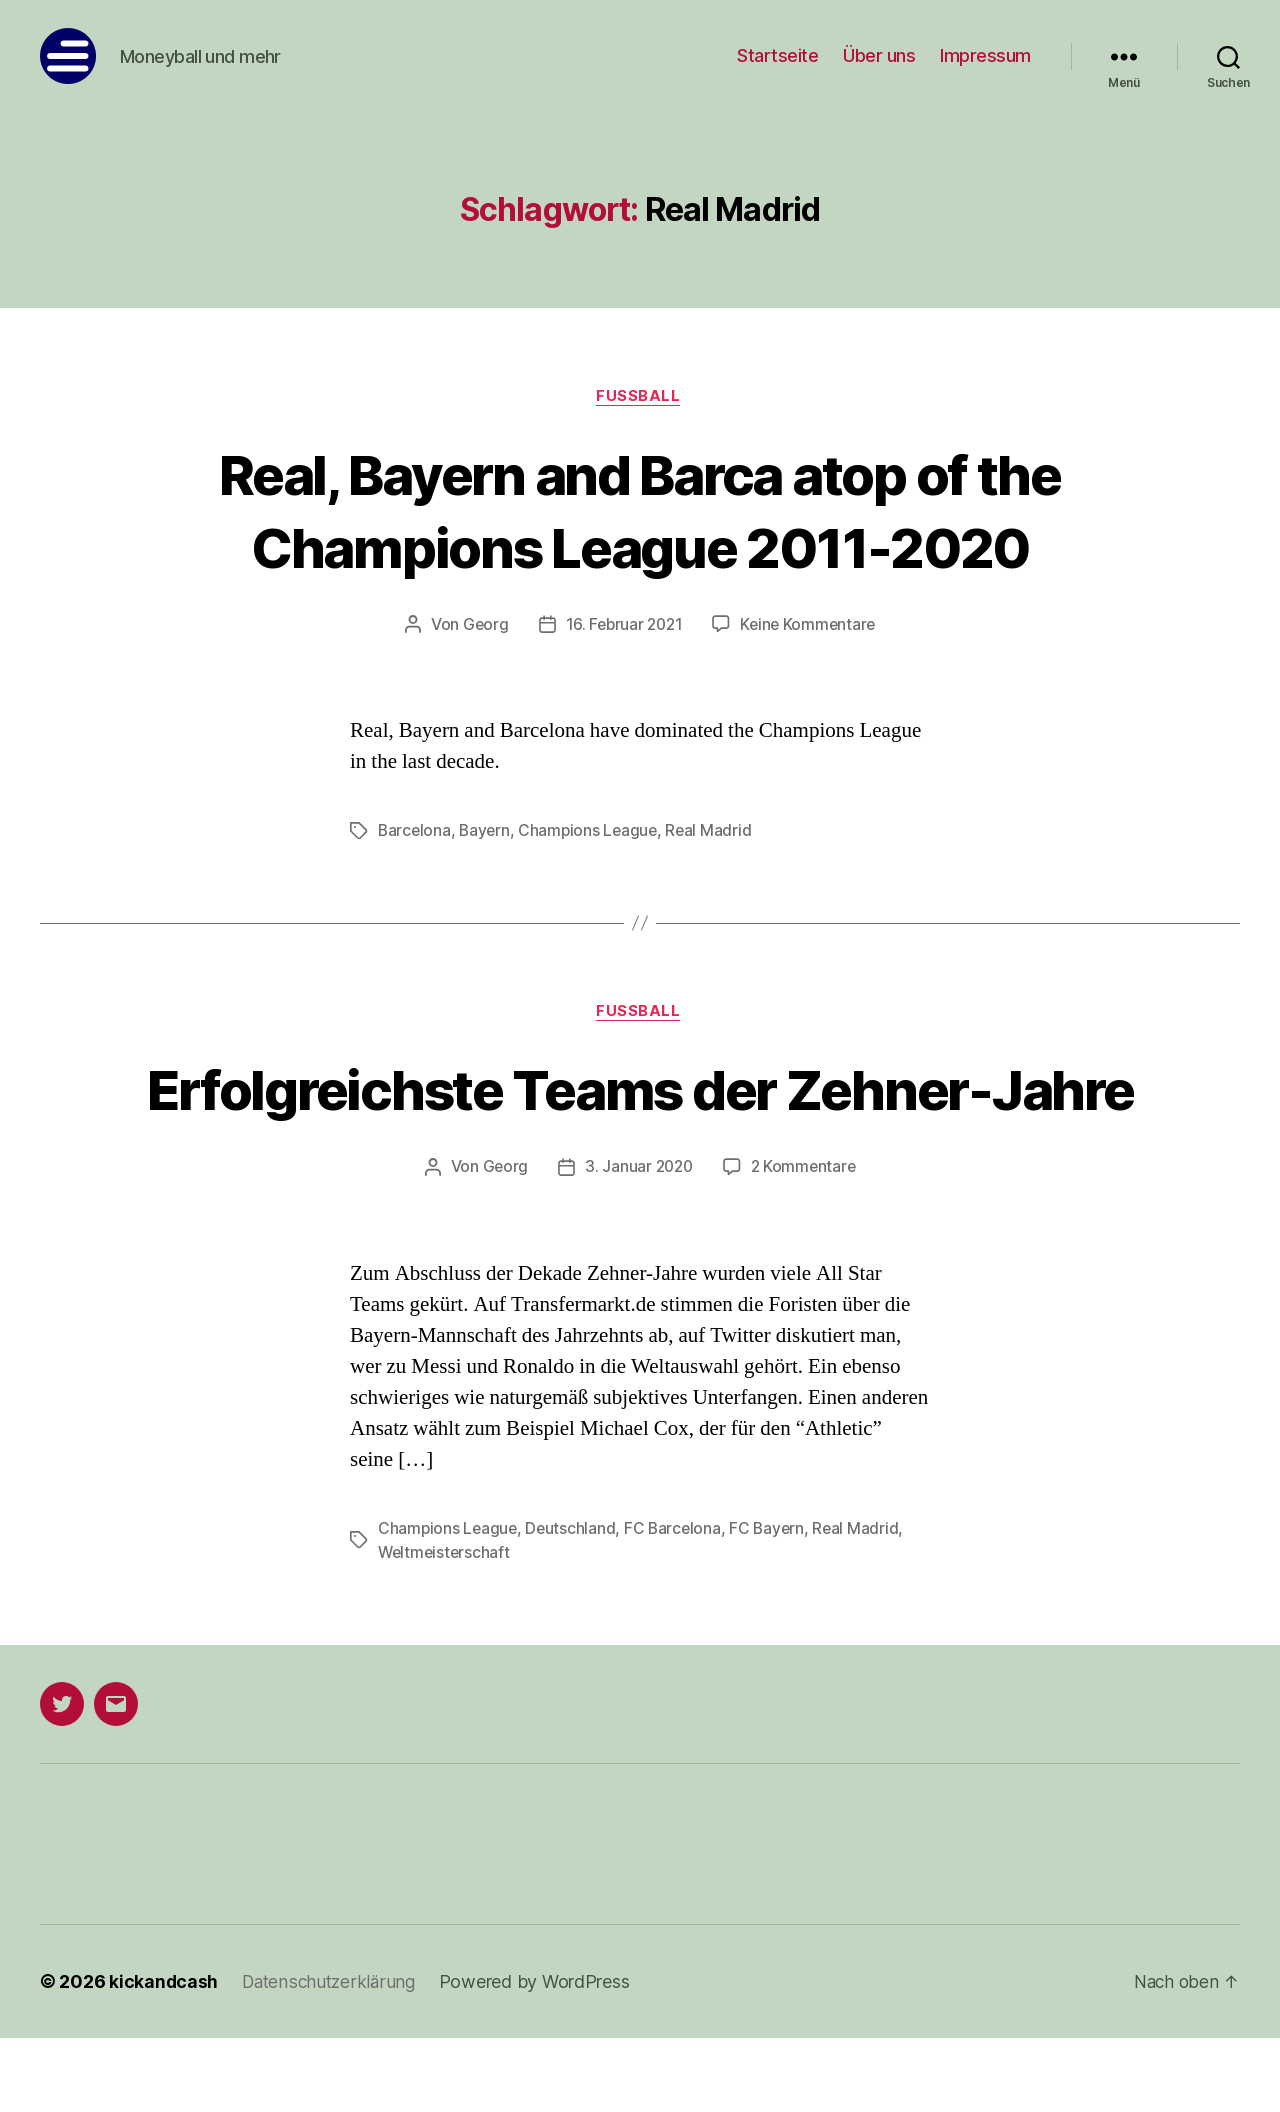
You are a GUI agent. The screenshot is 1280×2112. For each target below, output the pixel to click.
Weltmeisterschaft (445, 1627)
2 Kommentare (806, 1242)
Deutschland (573, 1603)
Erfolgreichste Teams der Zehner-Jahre (640, 1127)
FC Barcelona (677, 1603)
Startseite (777, 55)
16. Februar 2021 (623, 626)
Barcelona (415, 832)
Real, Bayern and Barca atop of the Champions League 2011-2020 (640, 510)
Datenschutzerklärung (332, 2055)
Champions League (593, 832)
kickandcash (164, 2055)
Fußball (640, 397)
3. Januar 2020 (637, 1242)
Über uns (879, 55)
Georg (481, 626)
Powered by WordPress (541, 2055)
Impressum (985, 55)
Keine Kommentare (810, 626)
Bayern (487, 832)
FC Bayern (773, 1603)
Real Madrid (715, 832)
